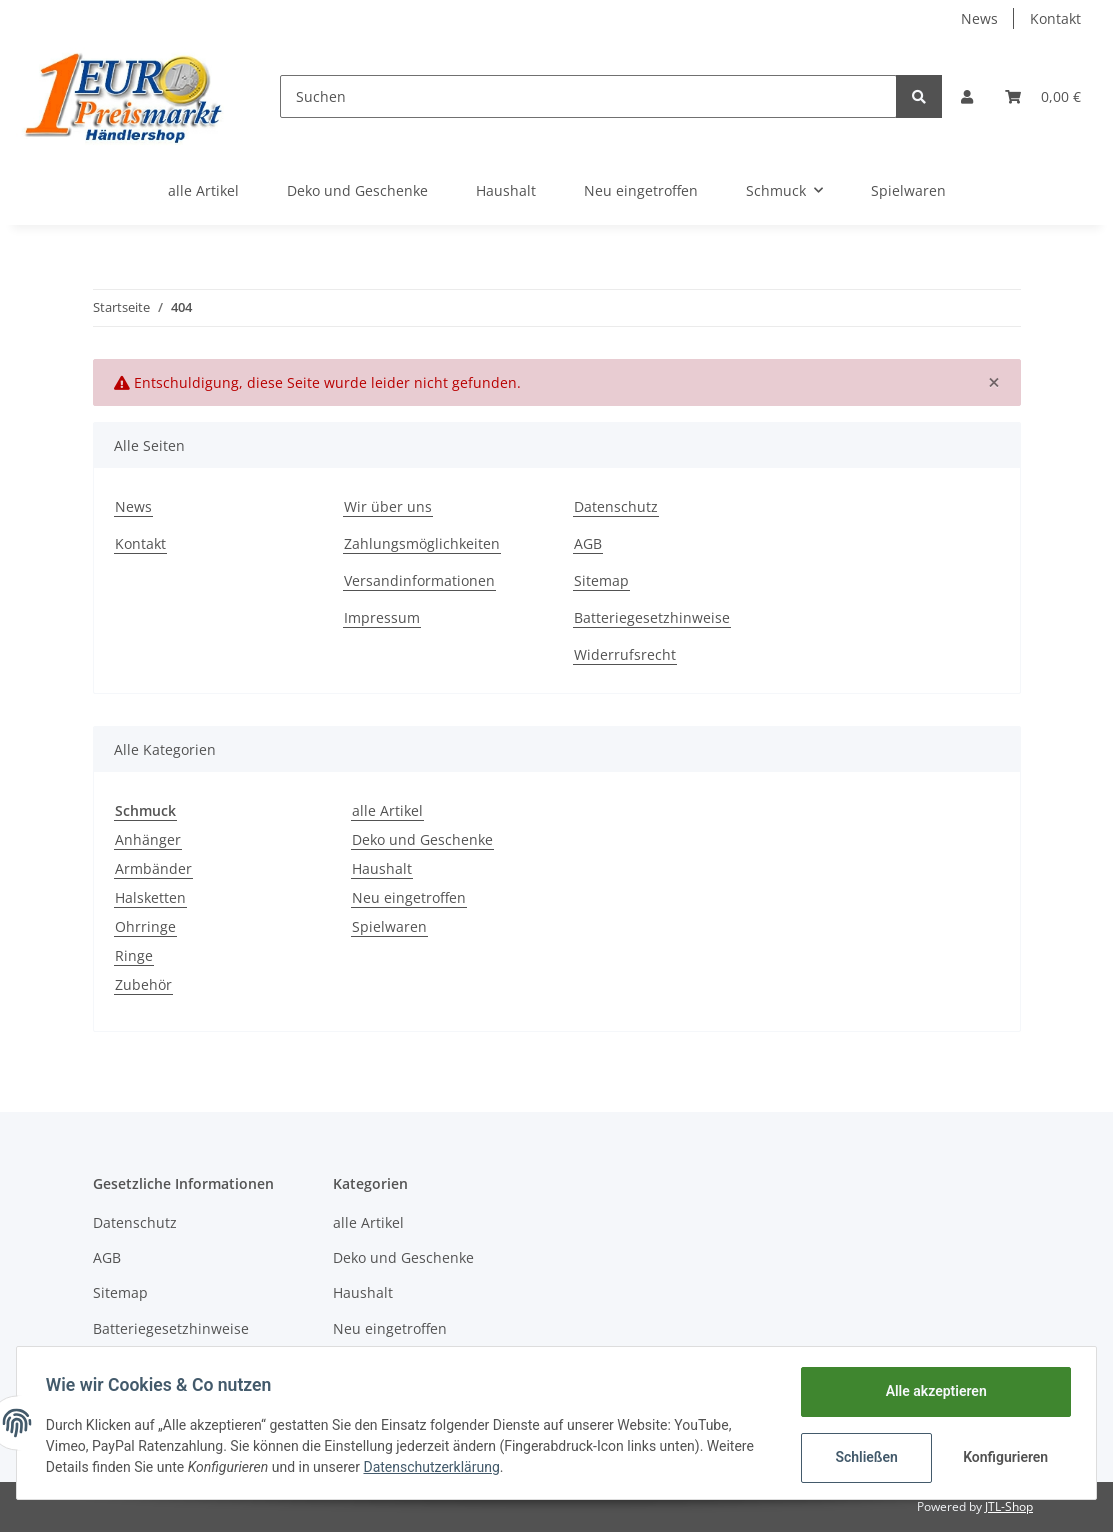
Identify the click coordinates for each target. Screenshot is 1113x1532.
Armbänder (153, 868)
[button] (967, 96)
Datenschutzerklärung (435, 1467)
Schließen (863, 1457)
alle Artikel (387, 810)
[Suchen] (588, 96)
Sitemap (601, 580)
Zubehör (143, 984)
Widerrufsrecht (625, 654)
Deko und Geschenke (422, 839)
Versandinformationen (419, 580)
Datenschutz (616, 506)
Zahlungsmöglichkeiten (422, 543)
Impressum (382, 617)
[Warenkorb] (1043, 96)
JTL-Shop (1009, 1506)
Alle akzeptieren (932, 1391)
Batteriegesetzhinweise (652, 617)
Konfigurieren (1004, 1457)
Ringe (134, 955)
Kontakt (1055, 18)
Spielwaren (389, 926)
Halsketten (150, 897)
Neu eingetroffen (409, 897)
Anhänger (148, 839)
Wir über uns (388, 506)
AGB (588, 543)
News (979, 18)
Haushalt (382, 868)
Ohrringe (145, 926)
